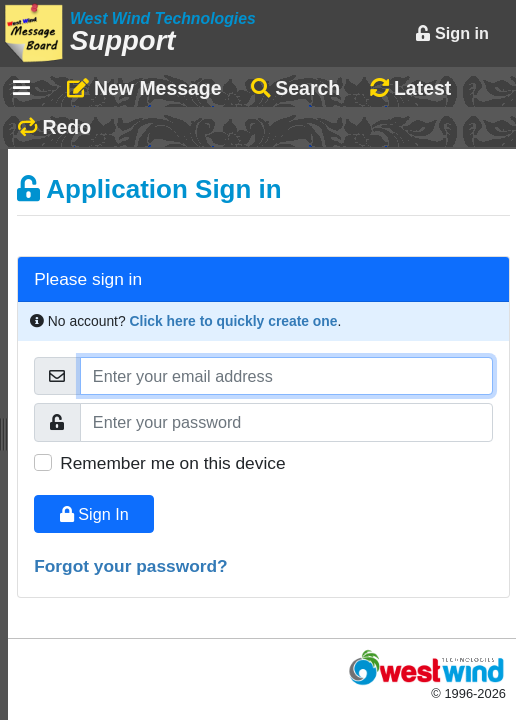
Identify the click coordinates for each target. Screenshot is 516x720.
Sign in (452, 33)
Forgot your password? (131, 566)
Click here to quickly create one (234, 321)
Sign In (94, 514)
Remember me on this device (172, 463)
